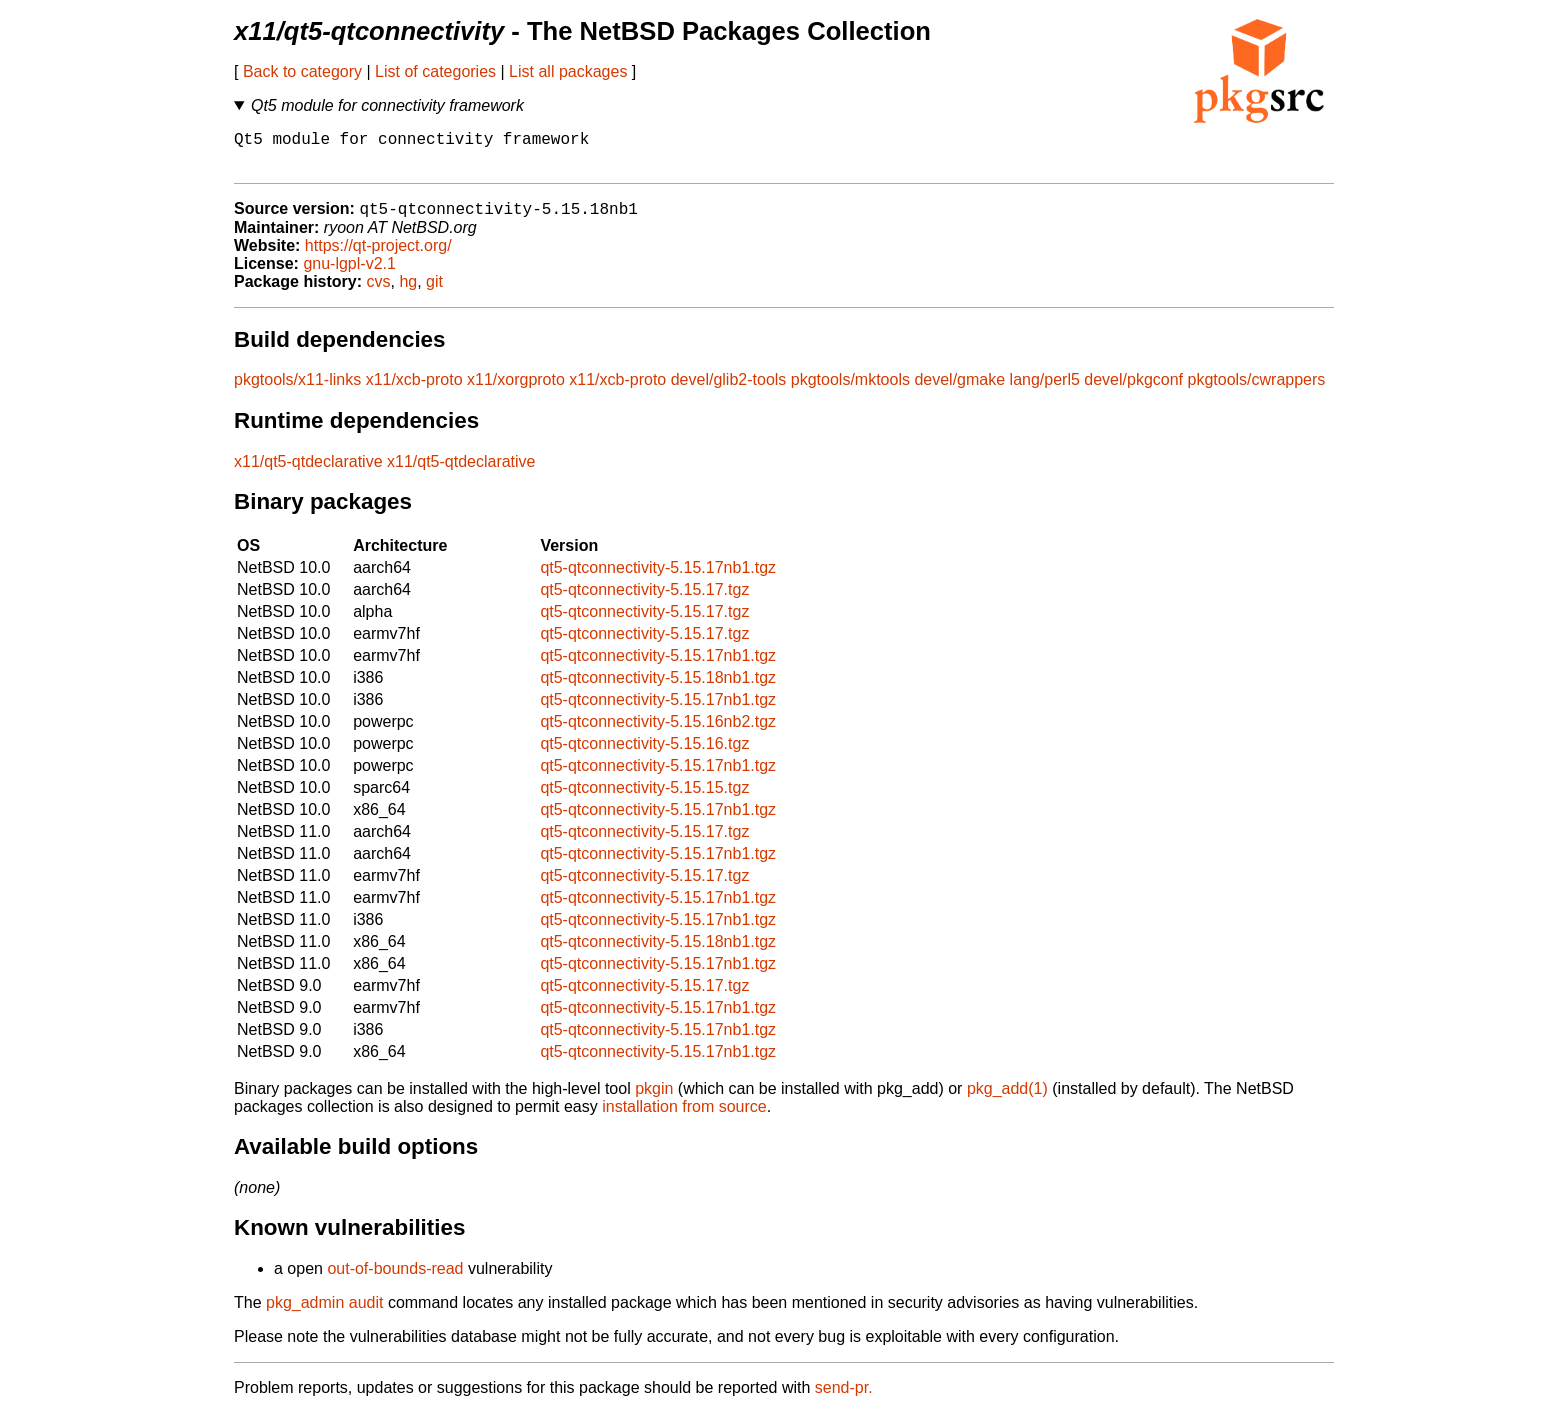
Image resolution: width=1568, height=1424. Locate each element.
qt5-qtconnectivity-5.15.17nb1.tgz (658, 578)
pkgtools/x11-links (297, 390)
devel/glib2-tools (729, 390)
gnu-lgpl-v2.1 (349, 274)
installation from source (684, 1117)
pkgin (654, 1099)
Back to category (302, 71)
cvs (379, 292)
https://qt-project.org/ (378, 256)
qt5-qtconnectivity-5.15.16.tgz (644, 754)
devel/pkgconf (1133, 390)
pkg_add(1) (1007, 1099)
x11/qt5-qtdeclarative (308, 472)
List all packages (568, 71)
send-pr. (844, 1398)
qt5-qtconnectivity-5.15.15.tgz (644, 798)
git (434, 292)
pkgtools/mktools (850, 390)
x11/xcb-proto (414, 390)
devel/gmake (959, 390)
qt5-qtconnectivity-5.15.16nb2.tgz (658, 732)
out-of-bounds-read (395, 1279)
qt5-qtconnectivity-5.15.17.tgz (644, 600)
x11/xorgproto (516, 390)
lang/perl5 (1045, 390)
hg (408, 292)
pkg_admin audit (324, 1313)
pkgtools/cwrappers (1257, 390)
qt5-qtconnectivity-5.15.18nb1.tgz (658, 688)
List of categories (435, 71)
